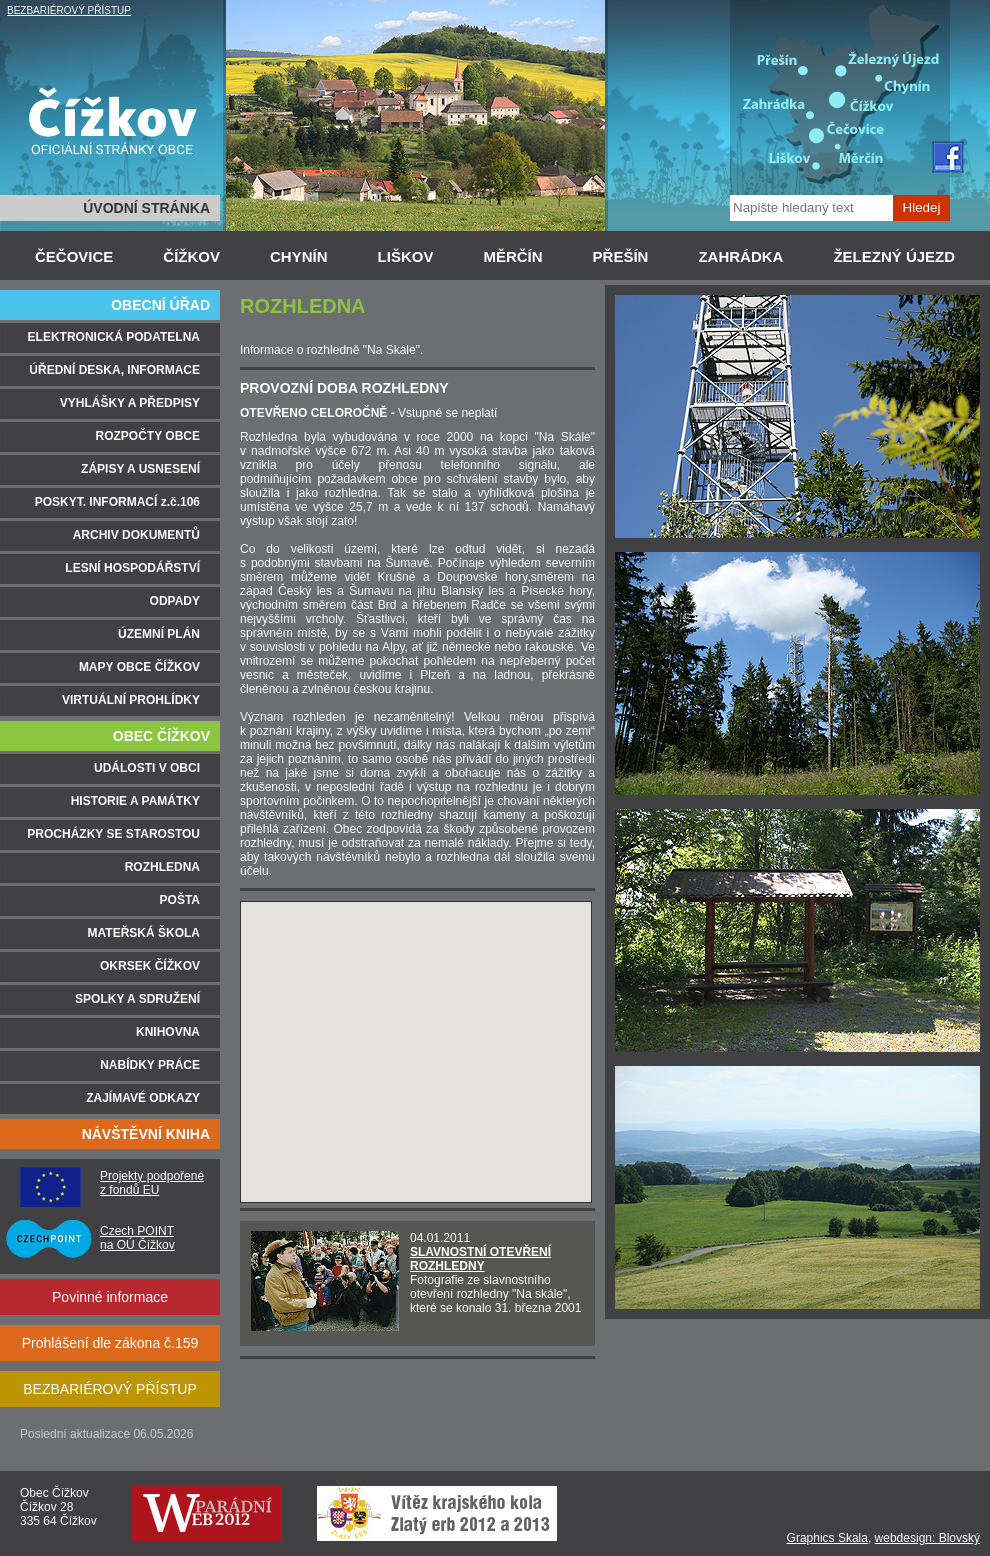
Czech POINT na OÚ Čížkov (137, 1238)
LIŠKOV (406, 256)
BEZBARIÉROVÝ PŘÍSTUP (69, 10)
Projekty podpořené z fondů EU (152, 1183)
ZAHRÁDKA (740, 256)
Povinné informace (110, 1297)
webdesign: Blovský (927, 1538)
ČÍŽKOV (191, 256)
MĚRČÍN (512, 256)
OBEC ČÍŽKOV (161, 736)
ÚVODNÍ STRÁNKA (146, 208)
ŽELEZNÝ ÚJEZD (894, 256)
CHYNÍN (299, 256)
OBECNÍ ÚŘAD (160, 305)
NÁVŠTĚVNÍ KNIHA (146, 1134)
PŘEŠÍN (621, 256)
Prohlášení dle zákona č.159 (110, 1343)
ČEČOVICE (74, 256)
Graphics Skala (827, 1538)
